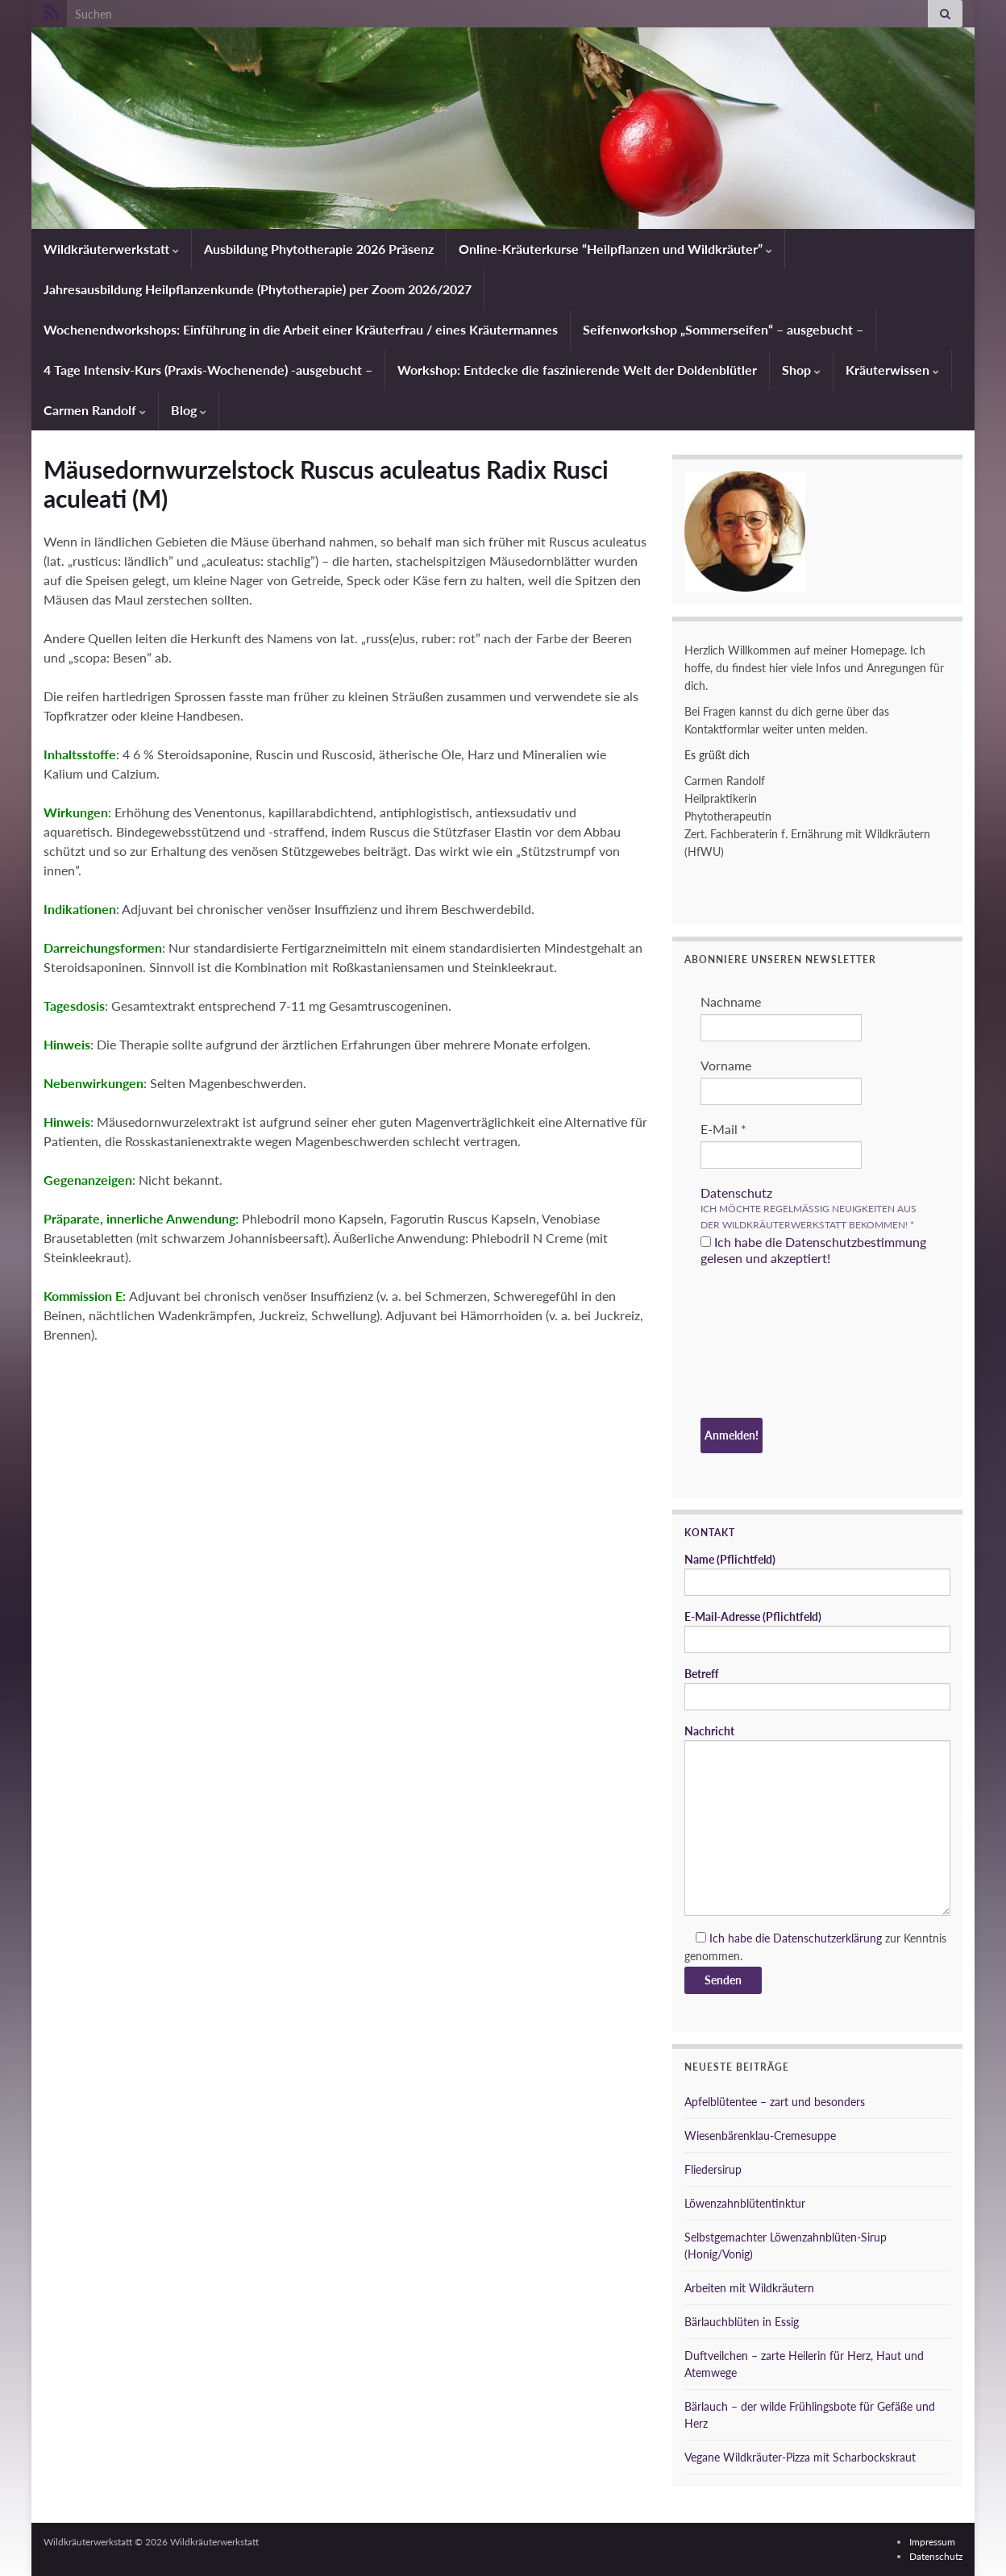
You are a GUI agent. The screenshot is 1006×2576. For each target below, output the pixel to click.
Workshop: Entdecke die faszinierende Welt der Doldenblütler (577, 369)
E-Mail (723, 1128)
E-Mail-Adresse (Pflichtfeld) (817, 1631)
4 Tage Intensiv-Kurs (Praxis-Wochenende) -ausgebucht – (208, 369)
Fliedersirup (713, 2169)
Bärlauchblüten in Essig (741, 2322)
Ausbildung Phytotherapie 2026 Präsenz (319, 248)
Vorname (725, 1065)
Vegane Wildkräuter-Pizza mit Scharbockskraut (800, 2457)
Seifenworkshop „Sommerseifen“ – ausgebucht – (723, 329)
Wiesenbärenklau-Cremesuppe (760, 2135)
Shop (801, 369)
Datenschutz (736, 1192)
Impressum (932, 2542)
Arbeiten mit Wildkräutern (749, 2288)
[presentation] (766, 1344)
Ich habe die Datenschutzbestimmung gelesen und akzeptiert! (813, 1249)
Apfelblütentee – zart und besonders (774, 2102)
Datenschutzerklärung (827, 1938)
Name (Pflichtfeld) (817, 1574)
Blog (188, 410)
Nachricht (817, 1820)
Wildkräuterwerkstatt (111, 248)
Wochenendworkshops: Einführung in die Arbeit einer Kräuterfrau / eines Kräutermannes (301, 329)
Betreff (817, 1688)
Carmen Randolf (95, 410)
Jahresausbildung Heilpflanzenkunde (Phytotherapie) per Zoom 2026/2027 (258, 289)
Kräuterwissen (892, 369)
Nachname (730, 1001)
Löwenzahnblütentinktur (744, 2203)
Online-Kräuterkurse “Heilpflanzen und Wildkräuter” (615, 248)
